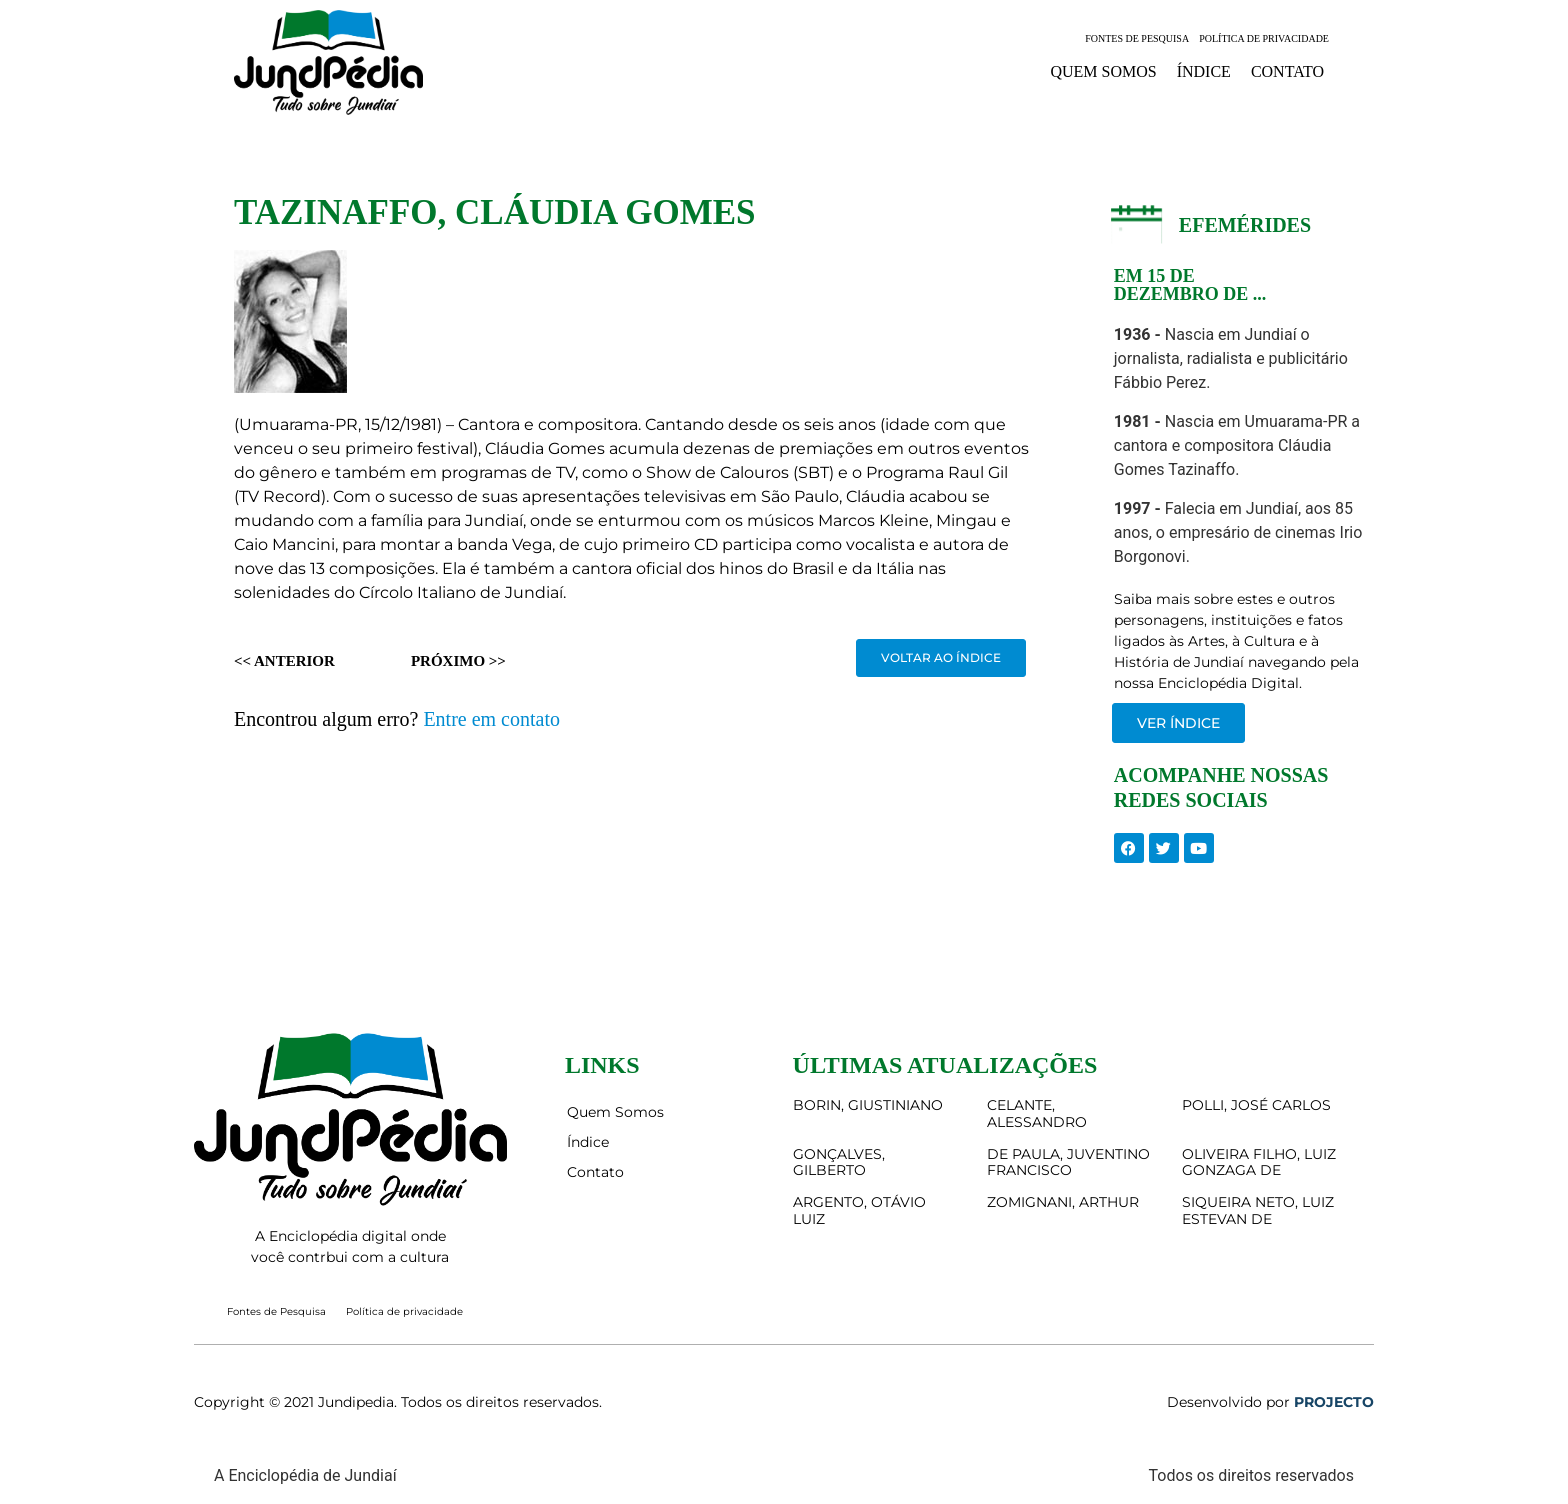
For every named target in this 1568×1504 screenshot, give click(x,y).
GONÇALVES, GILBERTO (839, 1162)
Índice (1204, 71)
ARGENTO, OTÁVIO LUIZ (859, 1210)
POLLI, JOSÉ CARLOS (1256, 1105)
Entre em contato (491, 719)
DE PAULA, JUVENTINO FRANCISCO (1068, 1162)
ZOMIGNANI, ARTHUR (1063, 1202)
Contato (1287, 71)
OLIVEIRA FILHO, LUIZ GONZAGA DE (1259, 1162)
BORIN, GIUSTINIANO (868, 1105)
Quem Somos (1103, 71)
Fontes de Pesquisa (1137, 38)
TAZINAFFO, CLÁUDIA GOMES (494, 212)
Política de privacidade (1264, 38)
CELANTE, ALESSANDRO (1037, 1113)
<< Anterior (284, 661)
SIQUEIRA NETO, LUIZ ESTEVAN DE (1258, 1210)
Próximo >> (458, 661)
